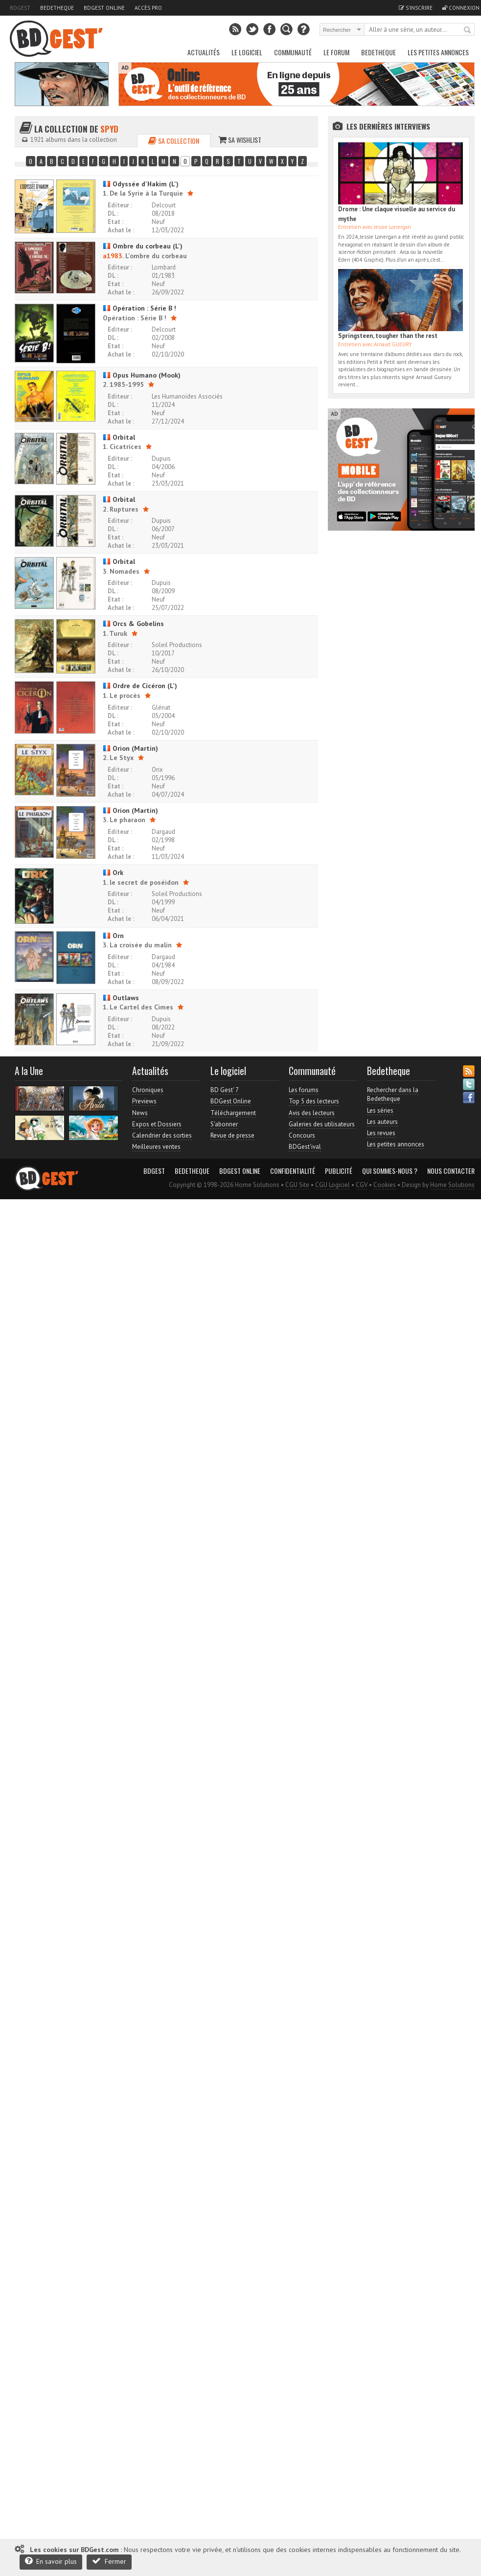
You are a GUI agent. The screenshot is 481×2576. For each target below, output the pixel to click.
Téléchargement (233, 1113)
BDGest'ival (305, 1146)
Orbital (119, 437)
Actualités (203, 52)
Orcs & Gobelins (133, 623)
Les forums (304, 1090)
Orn (113, 935)
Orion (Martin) (130, 748)
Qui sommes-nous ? (389, 1171)
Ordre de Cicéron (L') (140, 685)
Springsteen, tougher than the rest (387, 336)
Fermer (109, 2561)
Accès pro (148, 7)
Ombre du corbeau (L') (143, 246)
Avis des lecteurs (312, 1113)
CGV (361, 1185)
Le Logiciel (246, 52)
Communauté (293, 52)
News (140, 1113)
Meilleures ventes (156, 1146)
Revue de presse (232, 1135)
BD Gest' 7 (224, 1090)
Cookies (384, 1185)
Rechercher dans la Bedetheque (392, 1094)
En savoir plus (51, 2561)
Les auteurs (382, 1122)
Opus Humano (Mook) (142, 375)
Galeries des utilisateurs (322, 1124)
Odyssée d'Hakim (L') (141, 183)
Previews (144, 1101)
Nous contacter (451, 1171)
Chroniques (147, 1090)
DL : (113, 213)
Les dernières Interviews (388, 126)
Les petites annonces (438, 52)
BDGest (20, 7)
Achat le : (121, 230)
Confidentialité (292, 1171)
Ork (113, 872)
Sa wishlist (239, 139)
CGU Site (297, 1185)
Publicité (338, 1171)
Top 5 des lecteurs (314, 1101)
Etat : (115, 222)
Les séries (380, 1110)
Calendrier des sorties (162, 1135)
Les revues (381, 1133)
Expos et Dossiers (157, 1124)
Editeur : (120, 205)
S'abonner (224, 1124)
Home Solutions (452, 1185)
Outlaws (121, 997)
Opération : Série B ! (139, 308)
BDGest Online (104, 7)
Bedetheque (57, 7)
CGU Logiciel (332, 1185)
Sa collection (173, 140)
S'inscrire (416, 7)
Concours (302, 1135)
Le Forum (336, 52)
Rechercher (468, 30)
